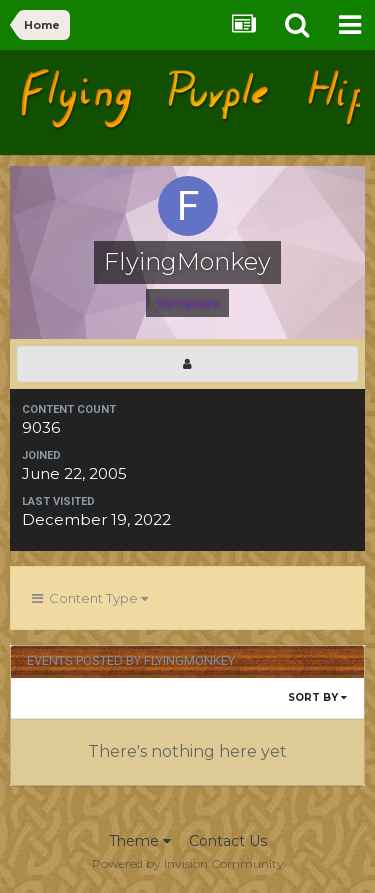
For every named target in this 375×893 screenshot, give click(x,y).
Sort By (317, 697)
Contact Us (228, 841)
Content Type (90, 598)
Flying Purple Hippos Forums (167, 97)
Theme (140, 841)
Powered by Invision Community (188, 863)
